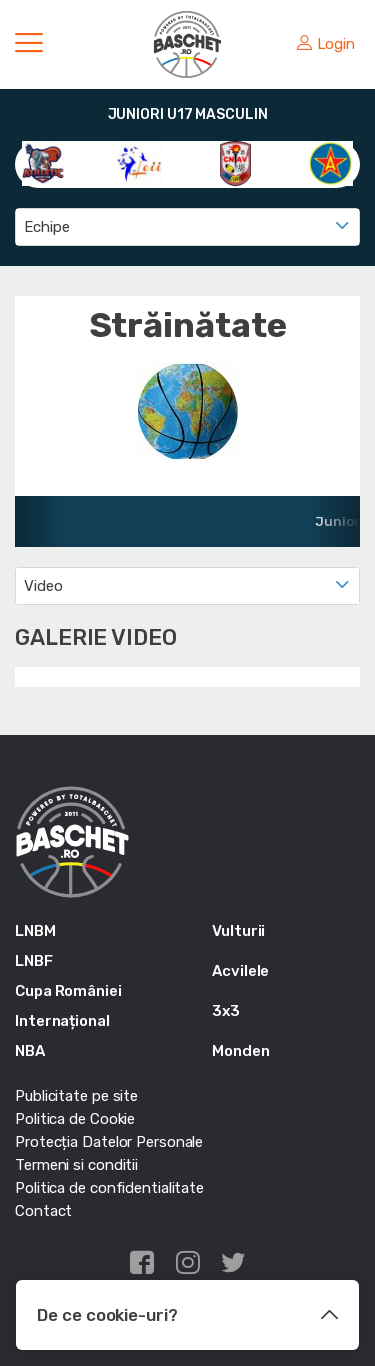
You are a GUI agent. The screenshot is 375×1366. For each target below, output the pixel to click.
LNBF (34, 961)
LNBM (35, 931)
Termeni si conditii (76, 1165)
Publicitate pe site (76, 1096)
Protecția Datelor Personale (109, 1142)
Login (326, 44)
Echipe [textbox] (46, 227)
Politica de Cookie (75, 1119)
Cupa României (68, 991)
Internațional (62, 1021)
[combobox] (187, 227)
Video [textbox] (43, 586)
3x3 (226, 1011)
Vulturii (238, 931)
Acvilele (240, 971)
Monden (240, 1051)
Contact (43, 1211)
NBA (30, 1051)
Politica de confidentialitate (109, 1188)
